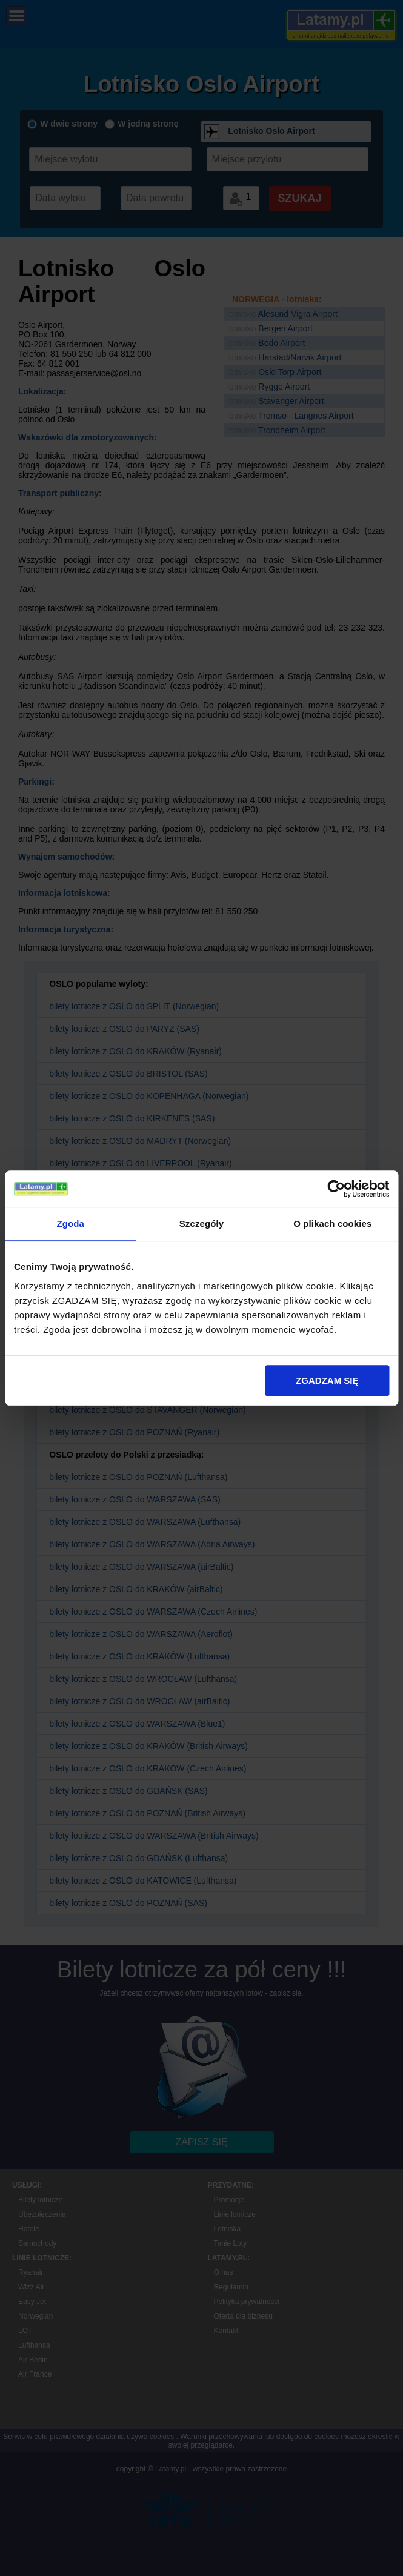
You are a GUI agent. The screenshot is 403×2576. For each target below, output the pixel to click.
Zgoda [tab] (70, 1223)
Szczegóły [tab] (201, 1223)
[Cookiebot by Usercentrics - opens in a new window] (336, 1189)
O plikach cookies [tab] (332, 1223)
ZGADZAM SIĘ (327, 1380)
